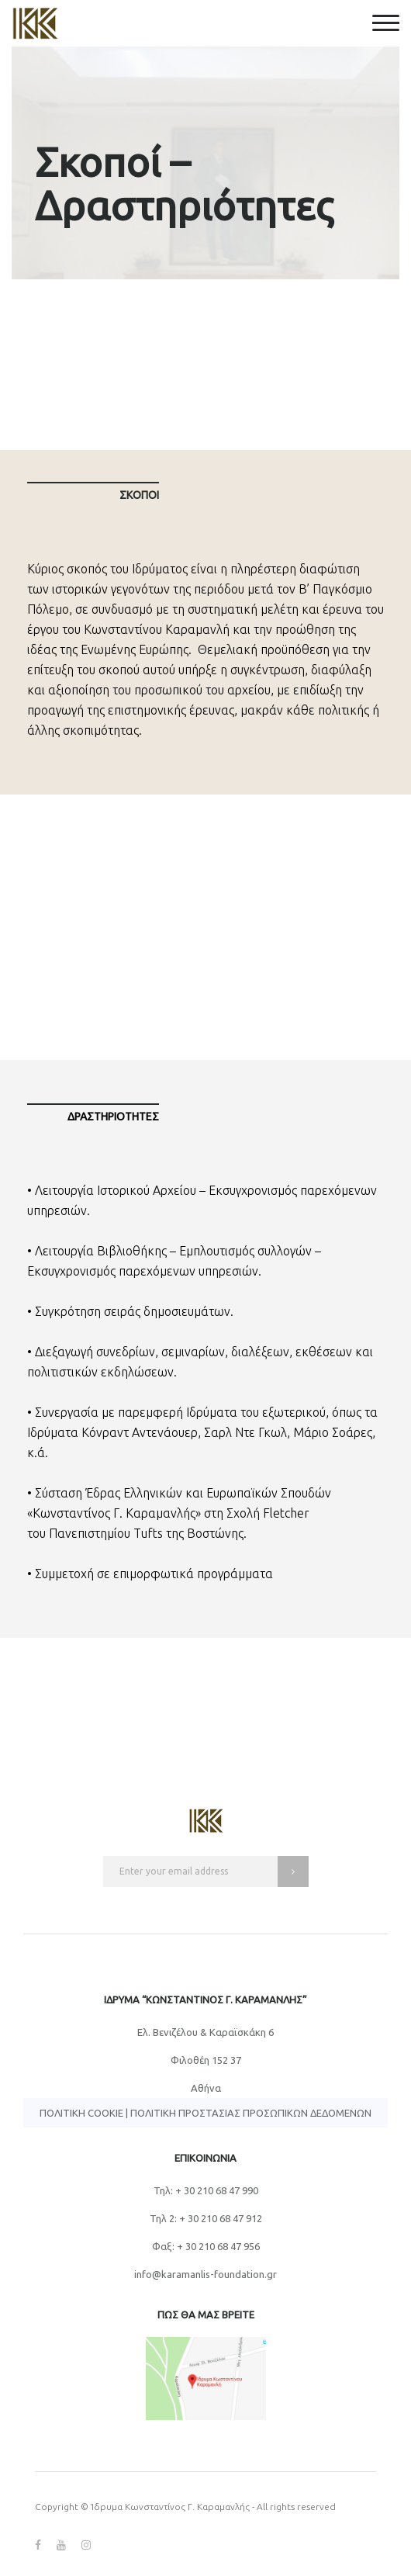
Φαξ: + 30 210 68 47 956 (206, 2246)
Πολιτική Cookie (81, 2112)
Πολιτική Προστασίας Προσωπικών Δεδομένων (250, 2112)
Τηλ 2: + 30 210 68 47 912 (206, 2218)
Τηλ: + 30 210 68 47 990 (206, 2190)
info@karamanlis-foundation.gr (205, 2274)
